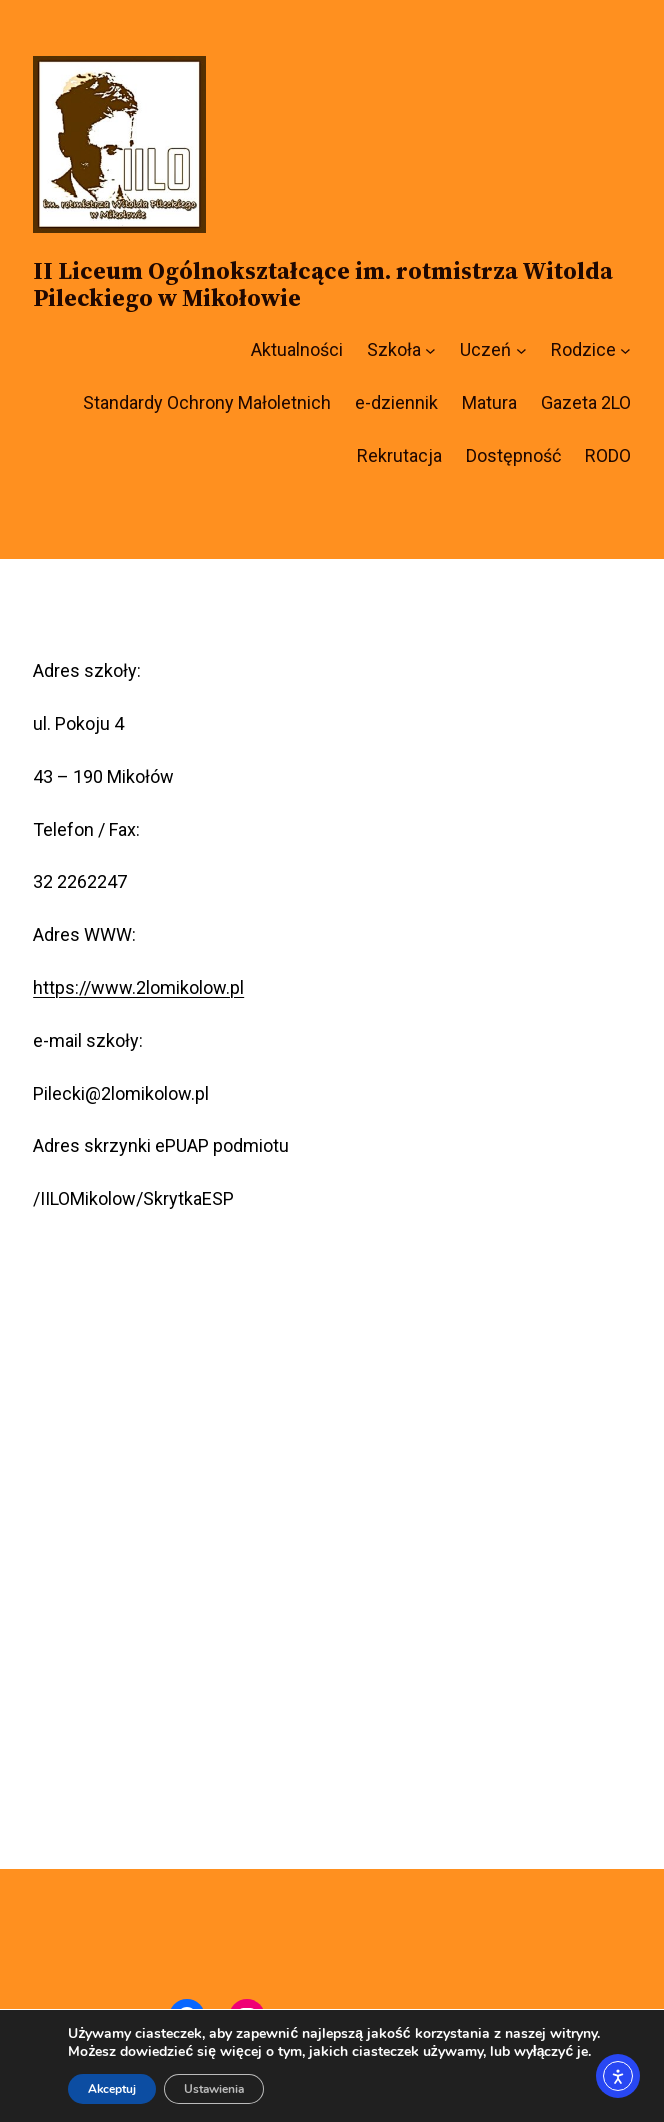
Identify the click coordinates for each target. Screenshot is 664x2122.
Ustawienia (214, 2089)
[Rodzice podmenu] (625, 350)
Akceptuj (112, 2089)
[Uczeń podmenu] (521, 350)
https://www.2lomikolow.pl (138, 987)
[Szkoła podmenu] (430, 350)
